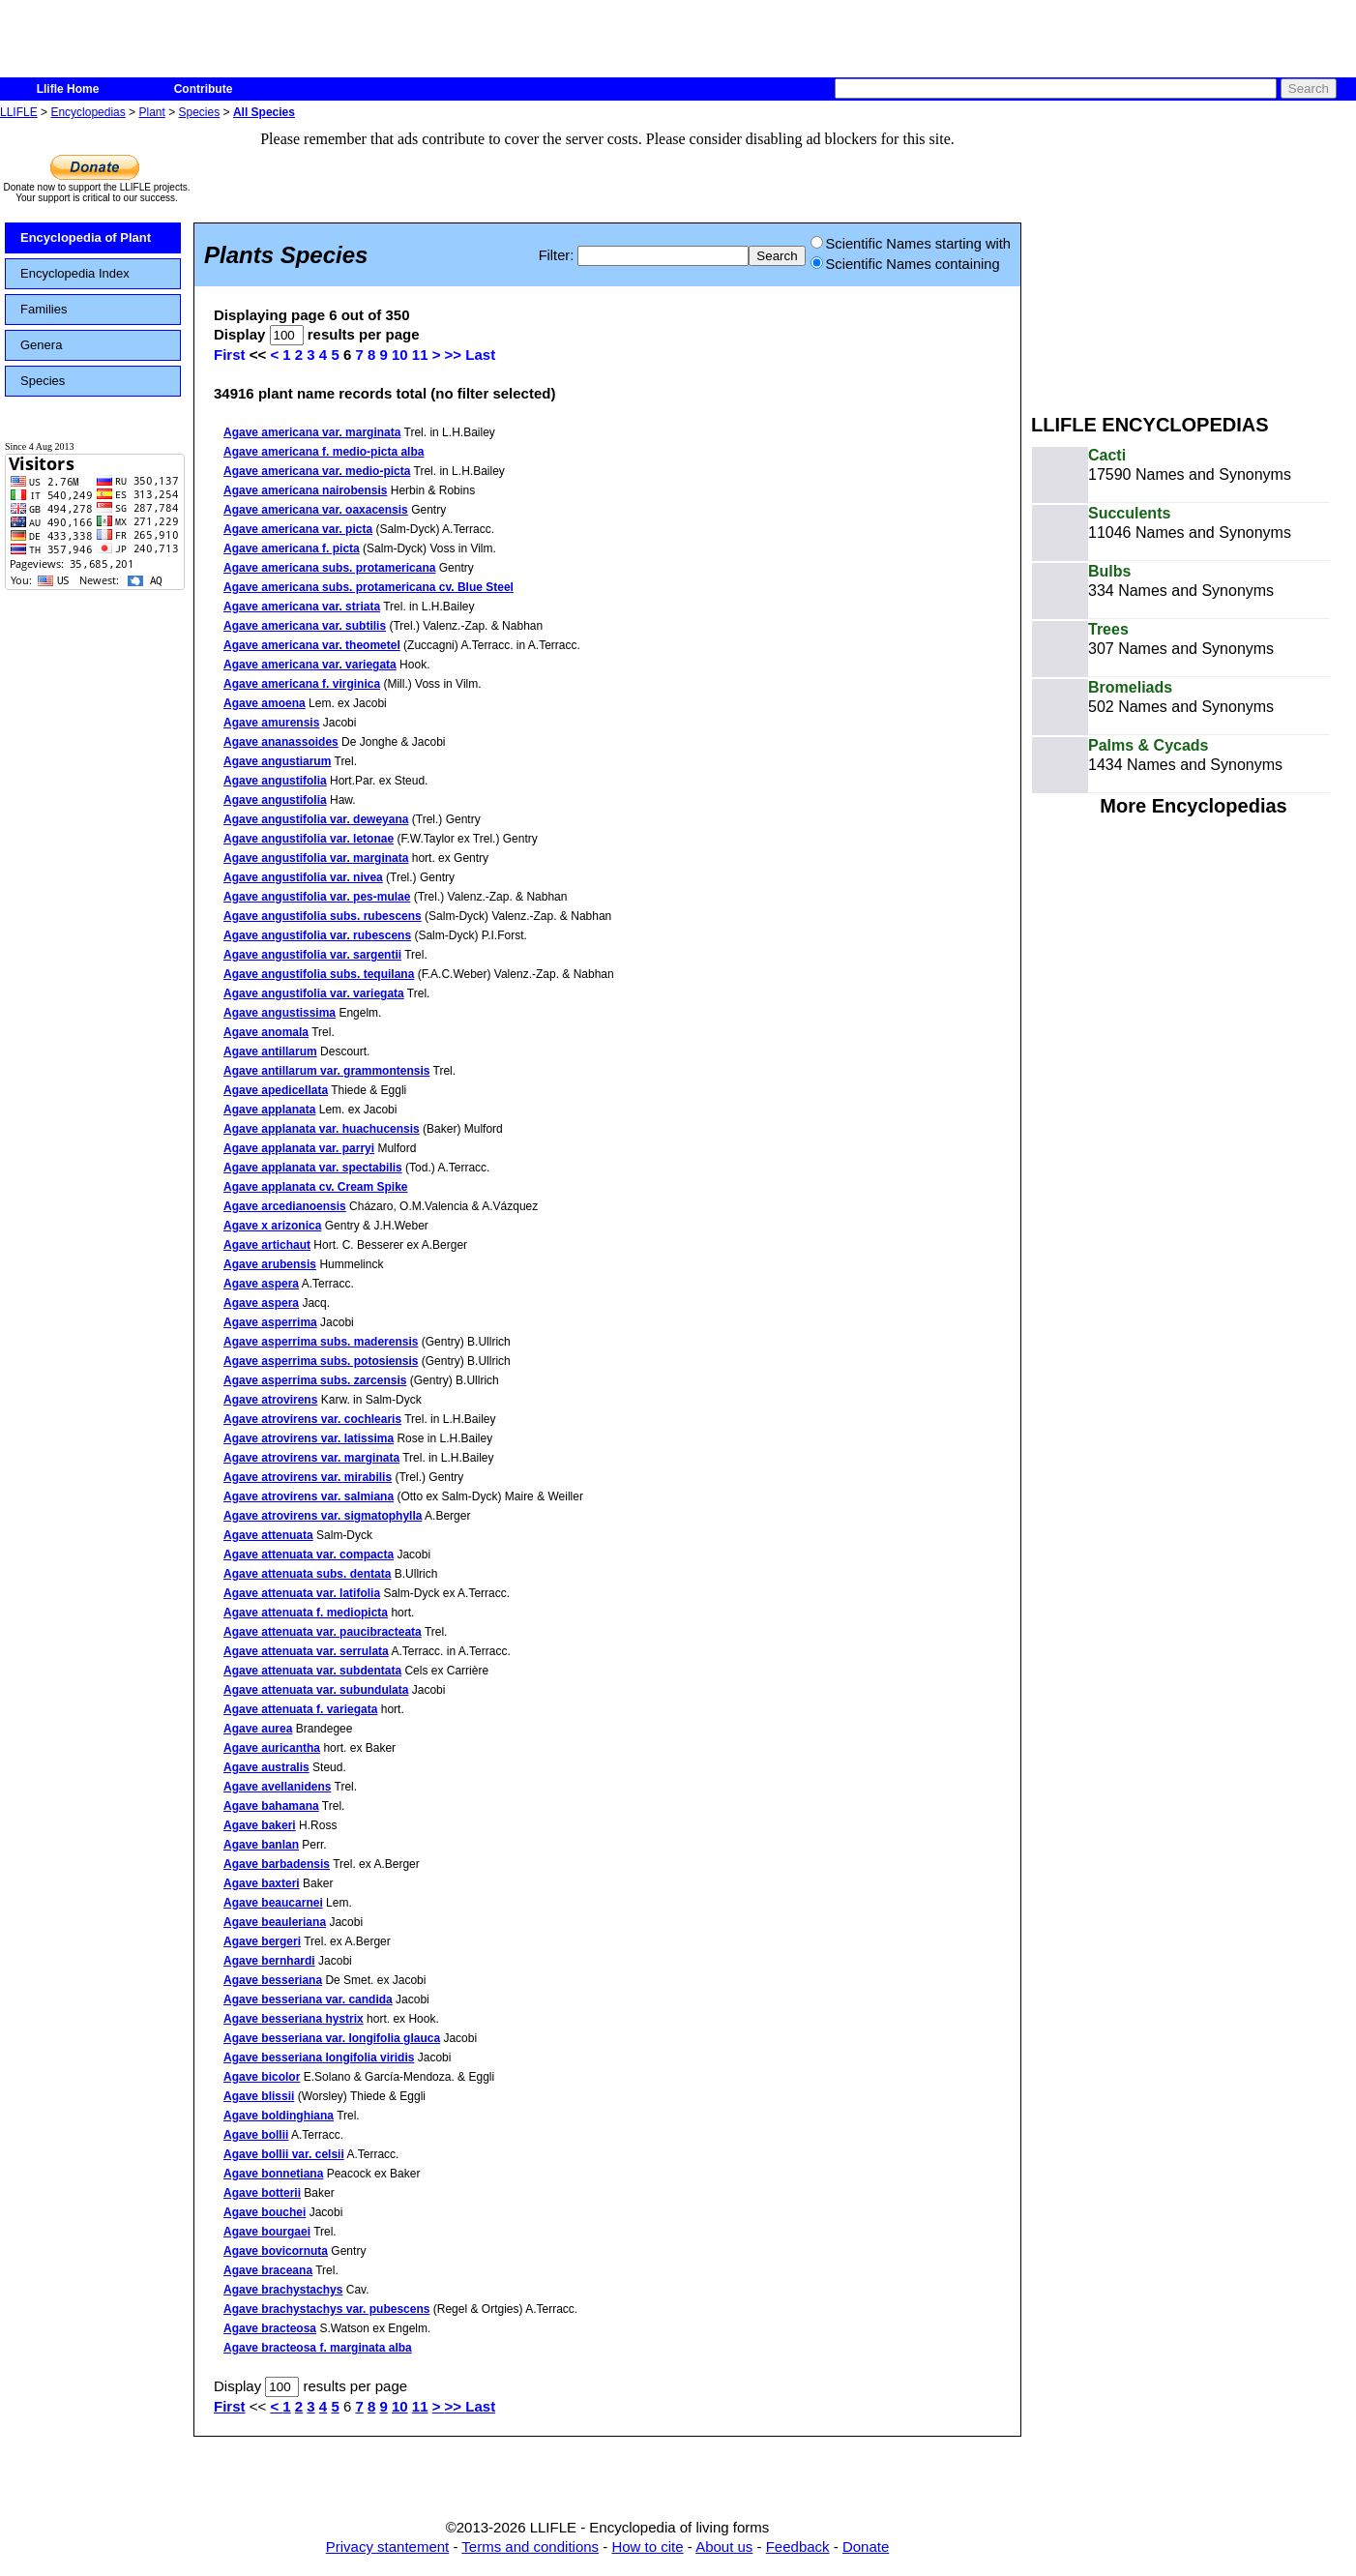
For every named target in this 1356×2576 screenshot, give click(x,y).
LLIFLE (19, 112)
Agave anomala (266, 1032)
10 (400, 354)
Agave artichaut (266, 1245)
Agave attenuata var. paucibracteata (322, 1632)
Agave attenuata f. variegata (300, 1709)
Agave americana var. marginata (311, 432)
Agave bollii (255, 2135)
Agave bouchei (264, 2212)
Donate (865, 2546)
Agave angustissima (279, 1013)
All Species (264, 112)
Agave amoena (264, 703)
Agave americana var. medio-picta (316, 471)
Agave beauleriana (274, 1922)
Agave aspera (261, 1283)
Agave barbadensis (276, 1864)
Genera (41, 345)
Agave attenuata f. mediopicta (305, 1612)
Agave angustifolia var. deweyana (315, 819)
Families (43, 309)
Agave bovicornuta (275, 2251)
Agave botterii (262, 2193)
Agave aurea (257, 1728)
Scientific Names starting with (911, 244)
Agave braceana (267, 2270)
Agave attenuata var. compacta (308, 1554)
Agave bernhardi (269, 1961)
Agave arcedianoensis (284, 1206)
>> (455, 354)
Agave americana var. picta (297, 529)
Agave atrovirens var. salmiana (308, 1496)
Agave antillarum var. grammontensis (326, 1071)
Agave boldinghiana (278, 2115)
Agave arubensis (269, 1264)
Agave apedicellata (275, 1090)
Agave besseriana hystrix (293, 2019)
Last (480, 354)
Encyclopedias (87, 112)
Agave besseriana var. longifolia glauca (331, 2038)
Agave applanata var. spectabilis (312, 1167)
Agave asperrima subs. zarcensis (314, 1380)
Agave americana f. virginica (301, 684)
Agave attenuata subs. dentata (307, 1574)
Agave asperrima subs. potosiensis (320, 1361)
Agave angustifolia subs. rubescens (322, 916)
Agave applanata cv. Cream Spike (315, 1187)
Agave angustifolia (275, 780)
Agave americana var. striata (301, 606)
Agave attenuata (268, 1535)
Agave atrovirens (270, 1399)
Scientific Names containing (905, 264)
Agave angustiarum (277, 761)
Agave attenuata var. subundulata (315, 1690)
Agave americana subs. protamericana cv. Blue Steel (368, 587)
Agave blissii (258, 2096)
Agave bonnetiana (273, 2173)
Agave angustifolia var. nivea (303, 877)
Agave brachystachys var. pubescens (326, 2309)
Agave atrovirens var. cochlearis (312, 1419)
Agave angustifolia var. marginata (315, 858)
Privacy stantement (388, 2546)
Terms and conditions (530, 2546)
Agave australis (266, 1767)
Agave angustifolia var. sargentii (312, 955)
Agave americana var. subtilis (304, 626)
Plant (151, 112)
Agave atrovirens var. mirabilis (307, 1477)
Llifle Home (68, 89)
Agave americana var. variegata (310, 664)
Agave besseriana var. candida (308, 1999)
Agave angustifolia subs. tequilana (318, 974)
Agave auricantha (271, 1748)
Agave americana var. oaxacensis (315, 510)
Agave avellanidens (277, 1786)
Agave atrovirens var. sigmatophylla (322, 1516)
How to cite (647, 2546)
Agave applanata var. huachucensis (321, 1129)
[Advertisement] (1193, 259)
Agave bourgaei (266, 2231)
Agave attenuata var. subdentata (312, 1670)
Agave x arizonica (272, 1225)
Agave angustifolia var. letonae (308, 838)
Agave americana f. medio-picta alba (323, 452)
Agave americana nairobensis (305, 490)
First (230, 354)
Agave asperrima (270, 1322)
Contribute (203, 89)
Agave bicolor (261, 2077)
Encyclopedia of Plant (85, 237)
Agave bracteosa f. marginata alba (317, 2347)
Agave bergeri (262, 1941)
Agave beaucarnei (273, 1903)
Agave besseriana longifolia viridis (318, 2057)
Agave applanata (269, 1109)
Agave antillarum (270, 1051)
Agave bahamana (271, 1806)
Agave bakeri (259, 1825)
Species (200, 112)
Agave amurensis (271, 722)
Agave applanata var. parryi (298, 1148)
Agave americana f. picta (291, 548)
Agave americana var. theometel (311, 645)
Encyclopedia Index (75, 273)
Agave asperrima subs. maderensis (320, 1341)
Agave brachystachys (282, 2289)
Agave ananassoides (281, 742)
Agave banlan (261, 1844)
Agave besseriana (272, 1980)
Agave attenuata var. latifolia (301, 1593)
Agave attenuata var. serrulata (306, 1651)
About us (723, 2546)
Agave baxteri (261, 1883)
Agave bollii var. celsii (283, 2154)
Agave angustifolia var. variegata (313, 993)
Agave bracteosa (269, 2328)
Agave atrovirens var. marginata (311, 1458)
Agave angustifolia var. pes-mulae (316, 896)
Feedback (798, 2546)
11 (420, 354)
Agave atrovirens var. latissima (308, 1438)
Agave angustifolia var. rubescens (317, 935)
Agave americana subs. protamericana (329, 568)
